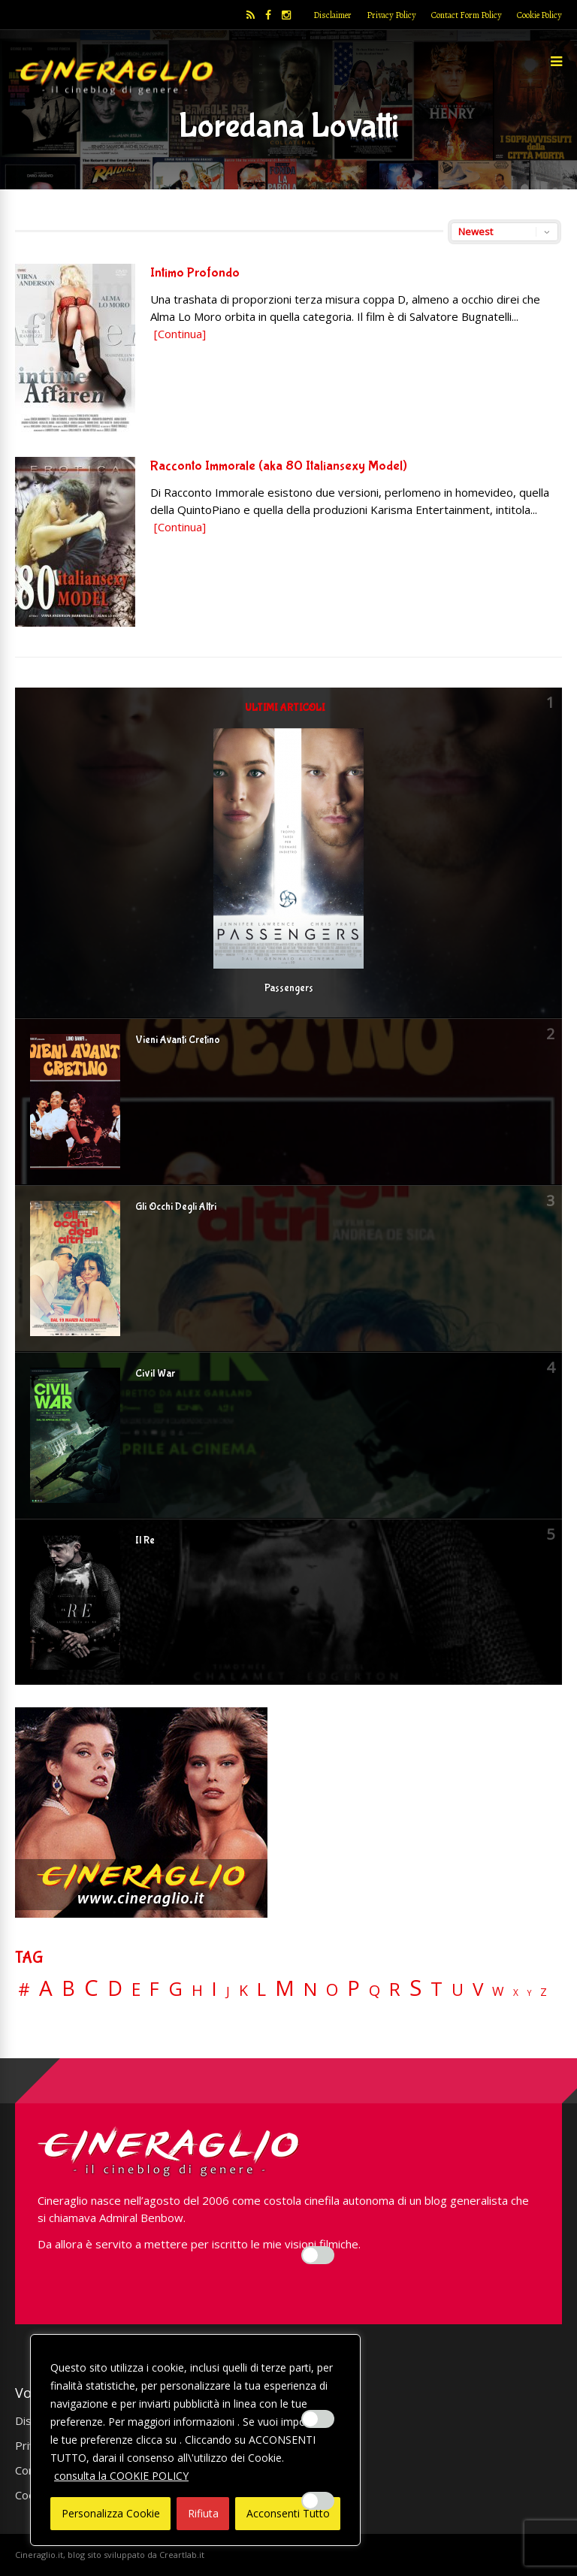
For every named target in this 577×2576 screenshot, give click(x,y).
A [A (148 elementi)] (46, 1987)
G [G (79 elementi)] (175, 1988)
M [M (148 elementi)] (285, 1987)
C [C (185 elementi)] (91, 1988)
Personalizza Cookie (111, 2513)
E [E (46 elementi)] (135, 1990)
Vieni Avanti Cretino (177, 1040)
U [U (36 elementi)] (458, 1990)
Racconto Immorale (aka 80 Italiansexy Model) (278, 466)
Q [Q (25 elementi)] (374, 1989)
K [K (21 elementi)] (243, 1990)
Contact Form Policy (466, 15)
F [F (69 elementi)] (154, 1989)
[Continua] (180, 333)
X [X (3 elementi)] (515, 1992)
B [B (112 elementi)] (68, 1989)
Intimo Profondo (195, 273)
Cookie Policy (539, 15)
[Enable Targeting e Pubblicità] (317, 2501)
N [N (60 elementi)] (310, 1989)
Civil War (155, 1374)
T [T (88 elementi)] (436, 1989)
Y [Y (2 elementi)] (529, 1993)
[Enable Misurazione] (317, 2419)
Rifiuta (203, 2513)
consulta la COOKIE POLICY (121, 2476)
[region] (195, 2440)
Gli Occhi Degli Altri (175, 1207)
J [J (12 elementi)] (228, 1991)
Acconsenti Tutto (288, 2513)
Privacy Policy (391, 15)
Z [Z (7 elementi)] (543, 1991)
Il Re (145, 1540)
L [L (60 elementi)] (261, 1989)
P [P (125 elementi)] (353, 1988)
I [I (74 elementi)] (214, 1988)
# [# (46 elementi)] (24, 1990)
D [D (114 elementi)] (114, 1989)
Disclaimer (332, 15)
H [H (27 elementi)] (197, 1990)
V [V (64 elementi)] (478, 1989)
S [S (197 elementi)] (415, 1988)
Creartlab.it (181, 2554)
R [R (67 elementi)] (394, 1989)
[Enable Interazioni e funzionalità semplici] (317, 2255)
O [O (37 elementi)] (332, 1990)
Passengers (288, 988)
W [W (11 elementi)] (498, 1991)
